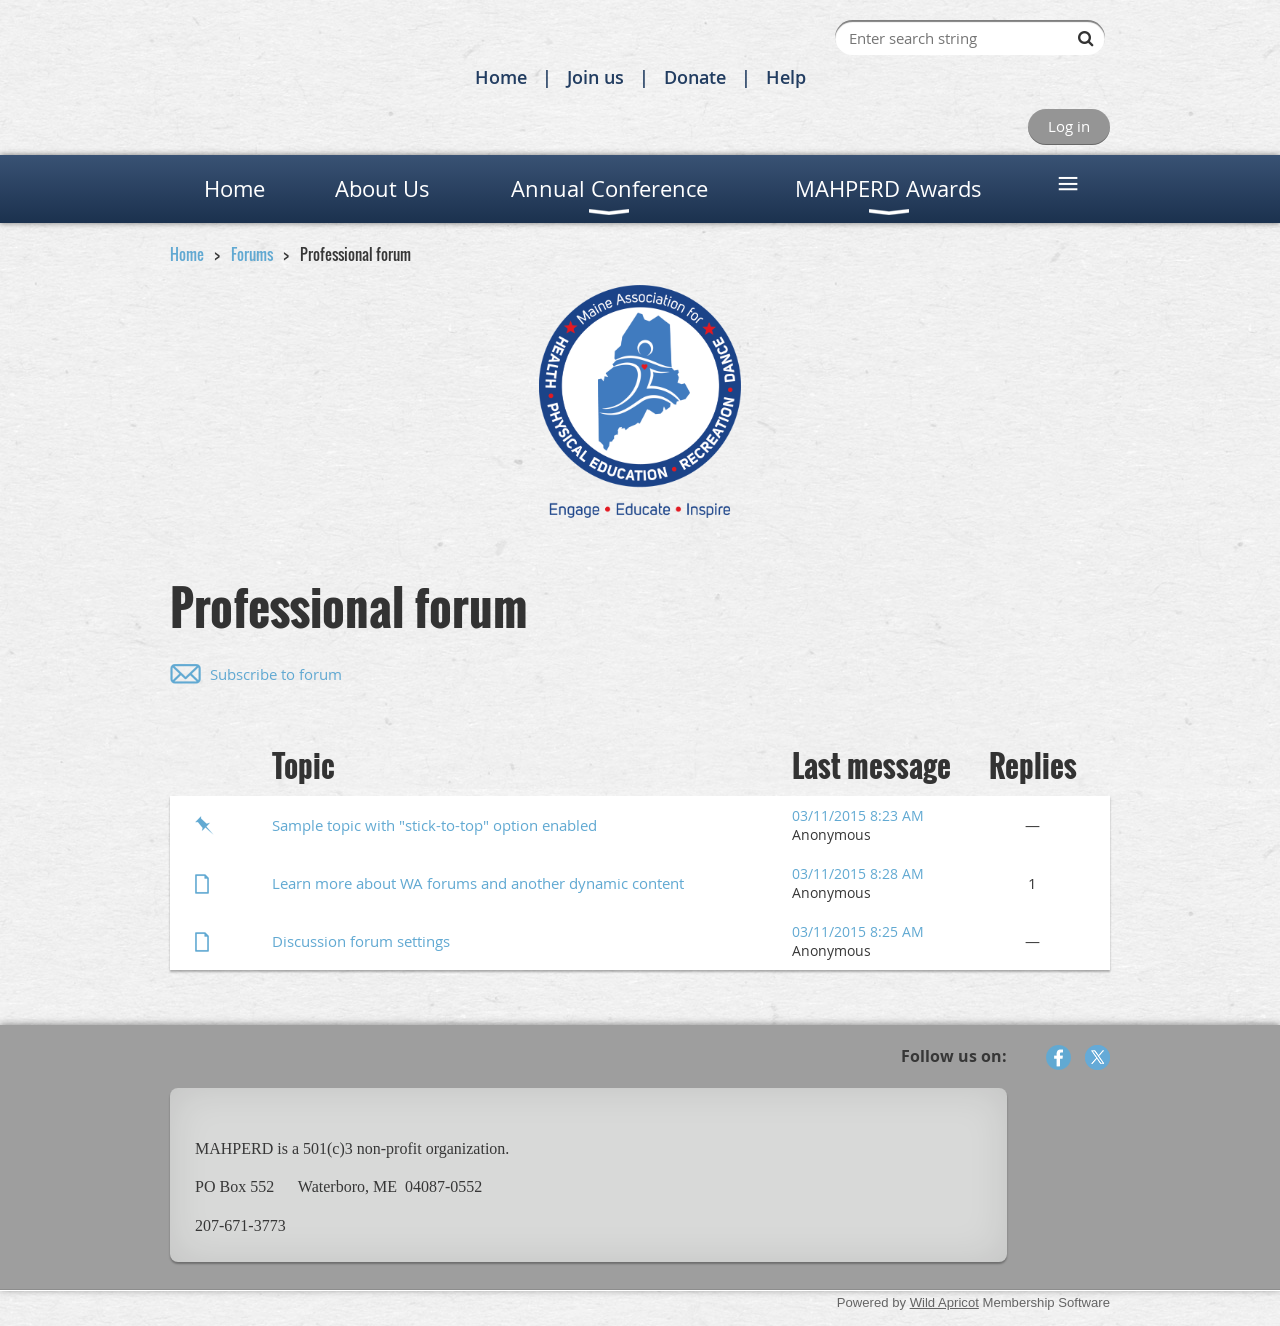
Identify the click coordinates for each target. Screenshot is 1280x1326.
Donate (695, 77)
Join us (595, 77)
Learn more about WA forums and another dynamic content (478, 883)
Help (786, 77)
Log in (1069, 126)
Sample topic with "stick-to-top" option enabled (434, 825)
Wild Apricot (944, 1302)
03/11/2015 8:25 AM (858, 931)
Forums (252, 254)
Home (501, 77)
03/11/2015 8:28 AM (858, 873)
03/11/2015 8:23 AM (858, 815)
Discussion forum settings (361, 941)
